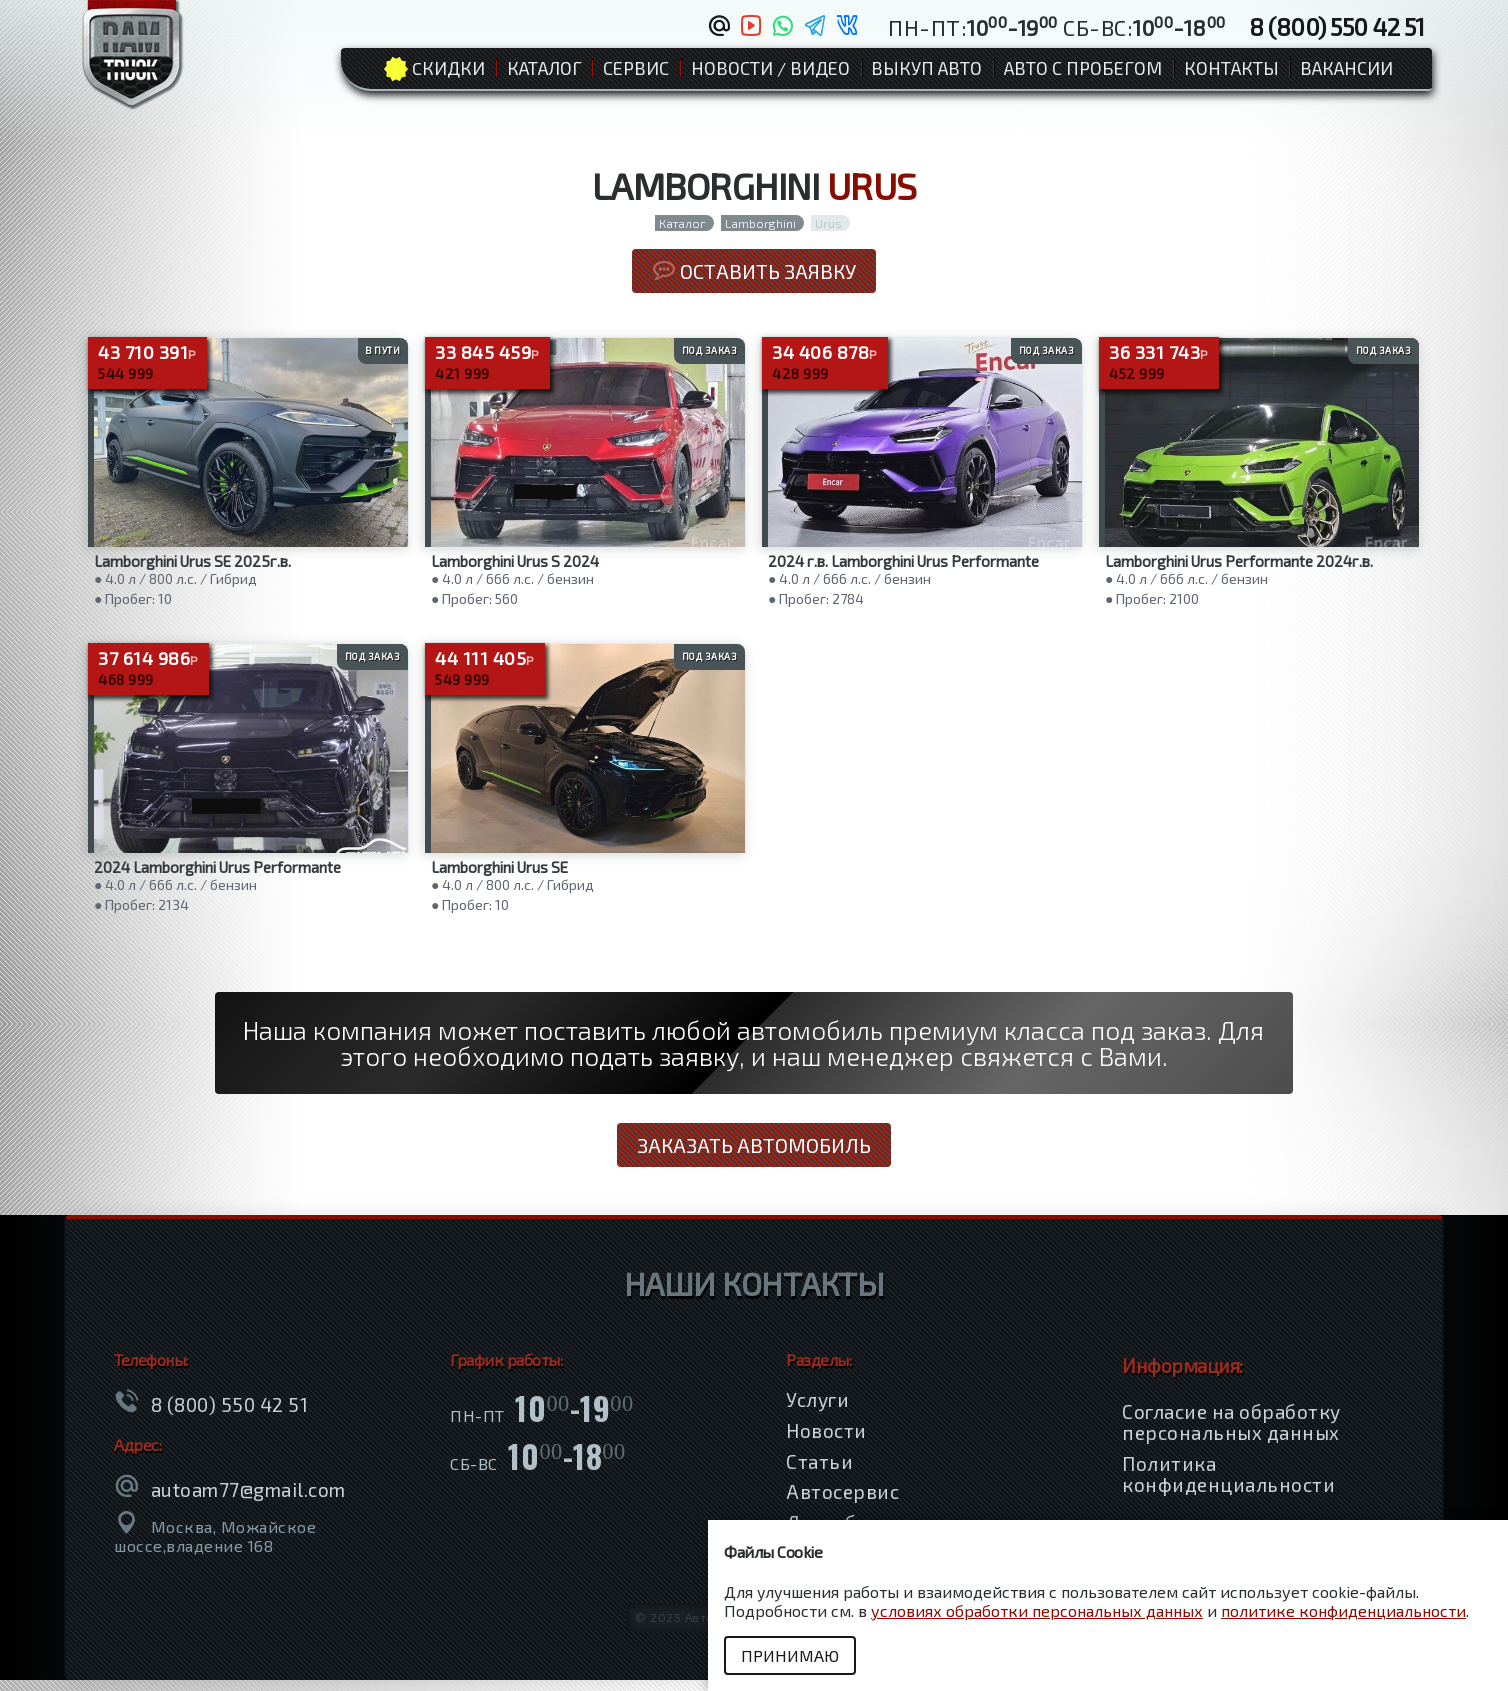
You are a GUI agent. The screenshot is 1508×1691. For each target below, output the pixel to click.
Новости (826, 1441)
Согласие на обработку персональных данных (1231, 1433)
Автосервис (842, 1503)
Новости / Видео (770, 68)
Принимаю (793, 1655)
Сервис (636, 68)
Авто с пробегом (1083, 68)
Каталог (544, 68)
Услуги (817, 1411)
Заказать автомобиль (754, 1156)
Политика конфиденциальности (1228, 1485)
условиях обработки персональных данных (1037, 1610)
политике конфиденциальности (1343, 1610)
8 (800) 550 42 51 (1337, 26)
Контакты (1231, 68)
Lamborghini (760, 223)
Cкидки (448, 68)
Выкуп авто (926, 68)
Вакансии (1346, 68)
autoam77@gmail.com (248, 1500)
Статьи (819, 1472)
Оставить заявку (754, 271)
